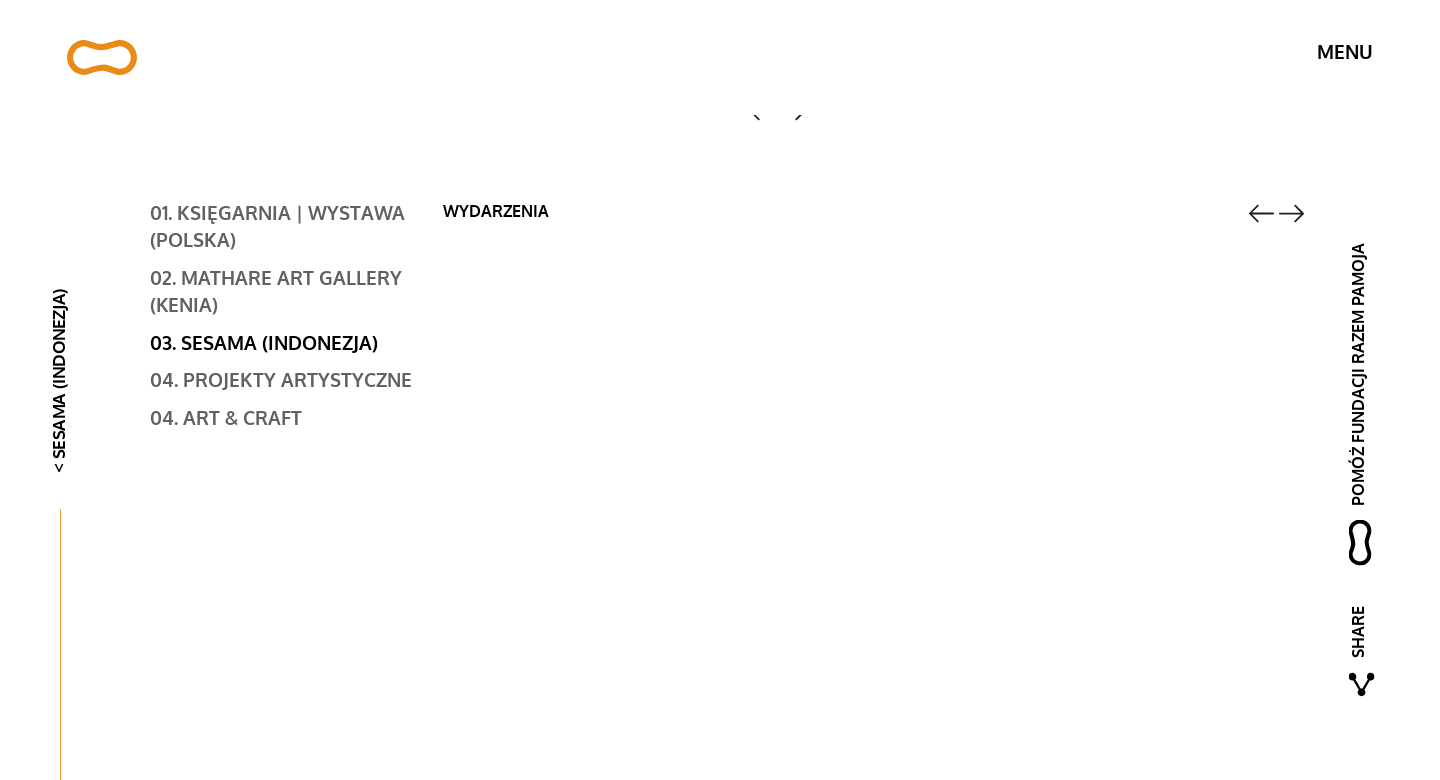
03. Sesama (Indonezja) (264, 344)
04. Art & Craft (226, 419)
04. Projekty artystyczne (281, 381)
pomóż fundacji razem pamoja (1358, 374)
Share (1358, 632)
